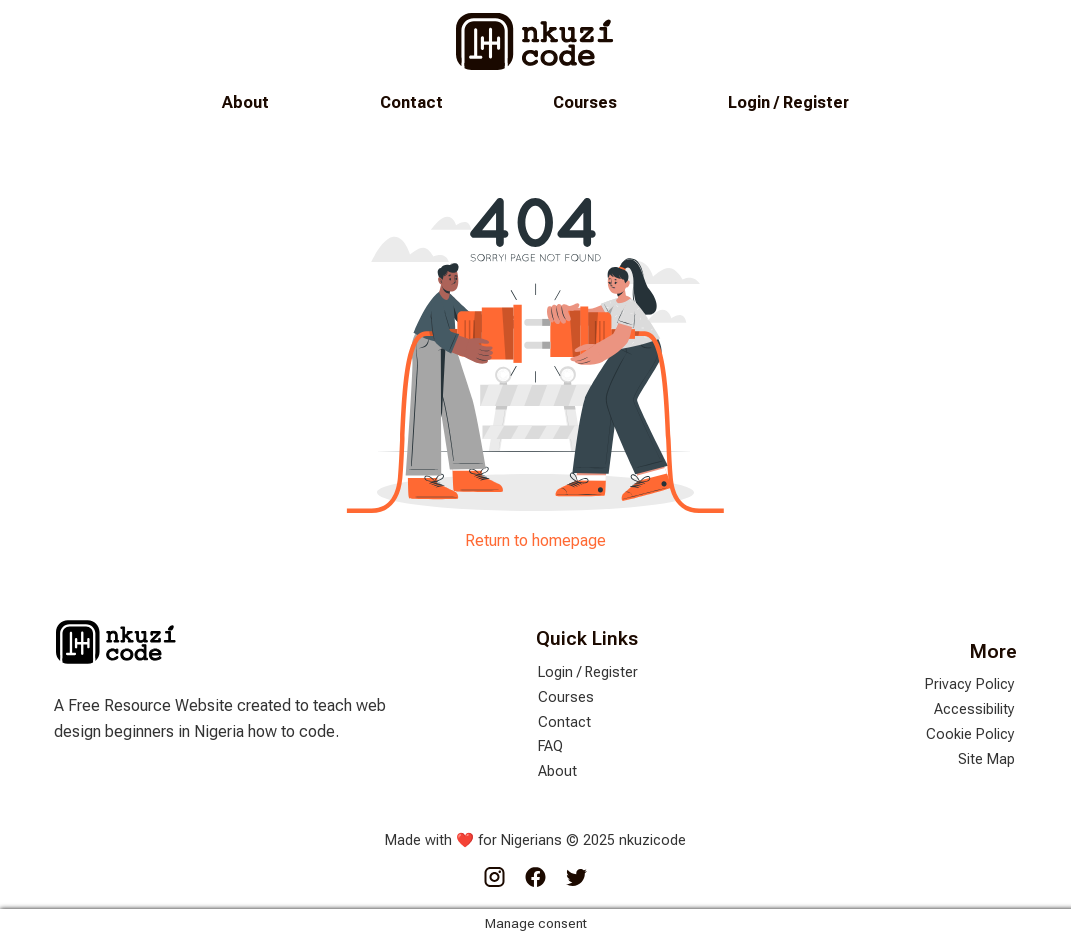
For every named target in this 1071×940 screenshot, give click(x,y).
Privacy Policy (970, 684)
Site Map (986, 759)
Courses (585, 102)
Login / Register (788, 102)
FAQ (550, 746)
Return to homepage (535, 540)
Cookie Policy (970, 734)
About (245, 102)
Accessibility (974, 709)
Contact (411, 102)
